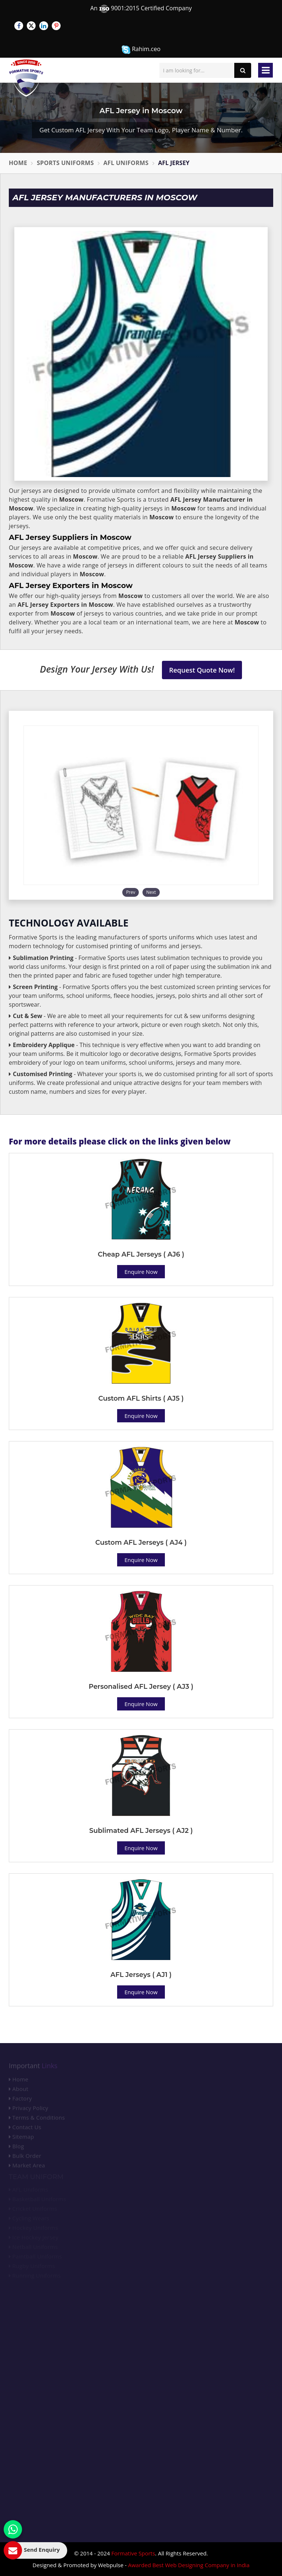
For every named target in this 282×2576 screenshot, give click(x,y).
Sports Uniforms (65, 163)
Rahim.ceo (141, 49)
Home (18, 163)
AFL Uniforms (126, 163)
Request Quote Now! (202, 670)
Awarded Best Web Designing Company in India (189, 2565)
